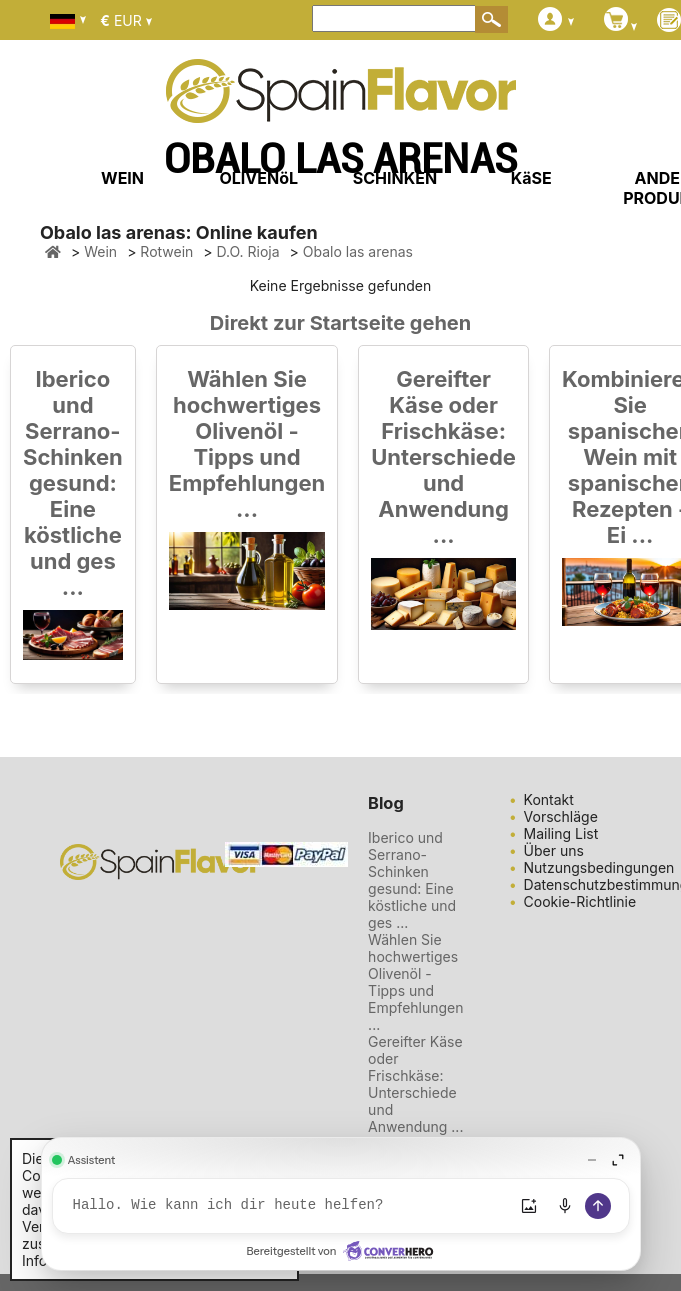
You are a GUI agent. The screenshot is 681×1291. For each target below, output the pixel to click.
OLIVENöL (258, 178)
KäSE (531, 178)
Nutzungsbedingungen (599, 867)
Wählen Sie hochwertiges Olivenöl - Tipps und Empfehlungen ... (247, 444)
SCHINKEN (395, 178)
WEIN (122, 178)
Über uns (554, 850)
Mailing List (561, 833)
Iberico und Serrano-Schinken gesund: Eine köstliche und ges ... (73, 483)
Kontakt (549, 799)
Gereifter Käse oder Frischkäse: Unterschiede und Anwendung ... (443, 457)
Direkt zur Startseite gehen (340, 323)
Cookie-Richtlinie (580, 901)
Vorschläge (561, 816)
